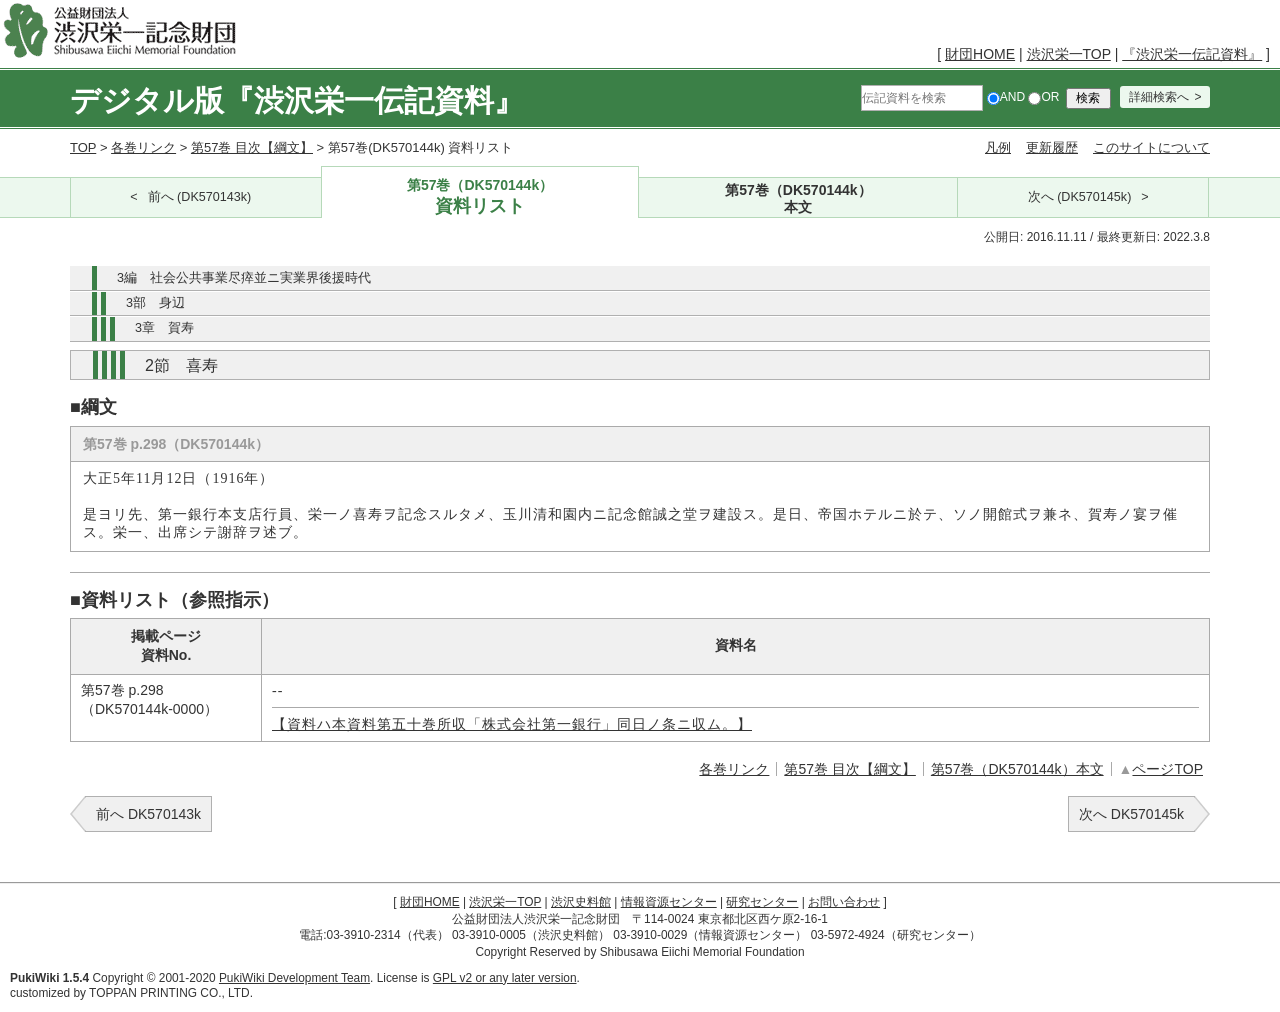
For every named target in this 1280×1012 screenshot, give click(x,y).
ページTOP (1167, 769)
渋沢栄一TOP (1069, 54)
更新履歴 (1052, 147)
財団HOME (980, 54)
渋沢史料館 (581, 902)
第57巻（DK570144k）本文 (1017, 769)
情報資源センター (669, 902)
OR (1043, 97)
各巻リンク (143, 147)
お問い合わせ (844, 902)
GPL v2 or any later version (505, 978)
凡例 (998, 147)
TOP (83, 147)
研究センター (762, 902)
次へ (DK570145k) (1080, 197)
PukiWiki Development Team (294, 978)
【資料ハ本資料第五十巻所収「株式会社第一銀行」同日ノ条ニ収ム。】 (512, 724)
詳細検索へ (1159, 97)
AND (1006, 97)
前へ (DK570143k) (200, 197)
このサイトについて (1151, 147)
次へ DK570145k (1131, 814)
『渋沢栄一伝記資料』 (1192, 54)
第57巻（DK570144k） (480, 197)
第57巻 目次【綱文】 (252, 147)
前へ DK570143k (148, 814)
